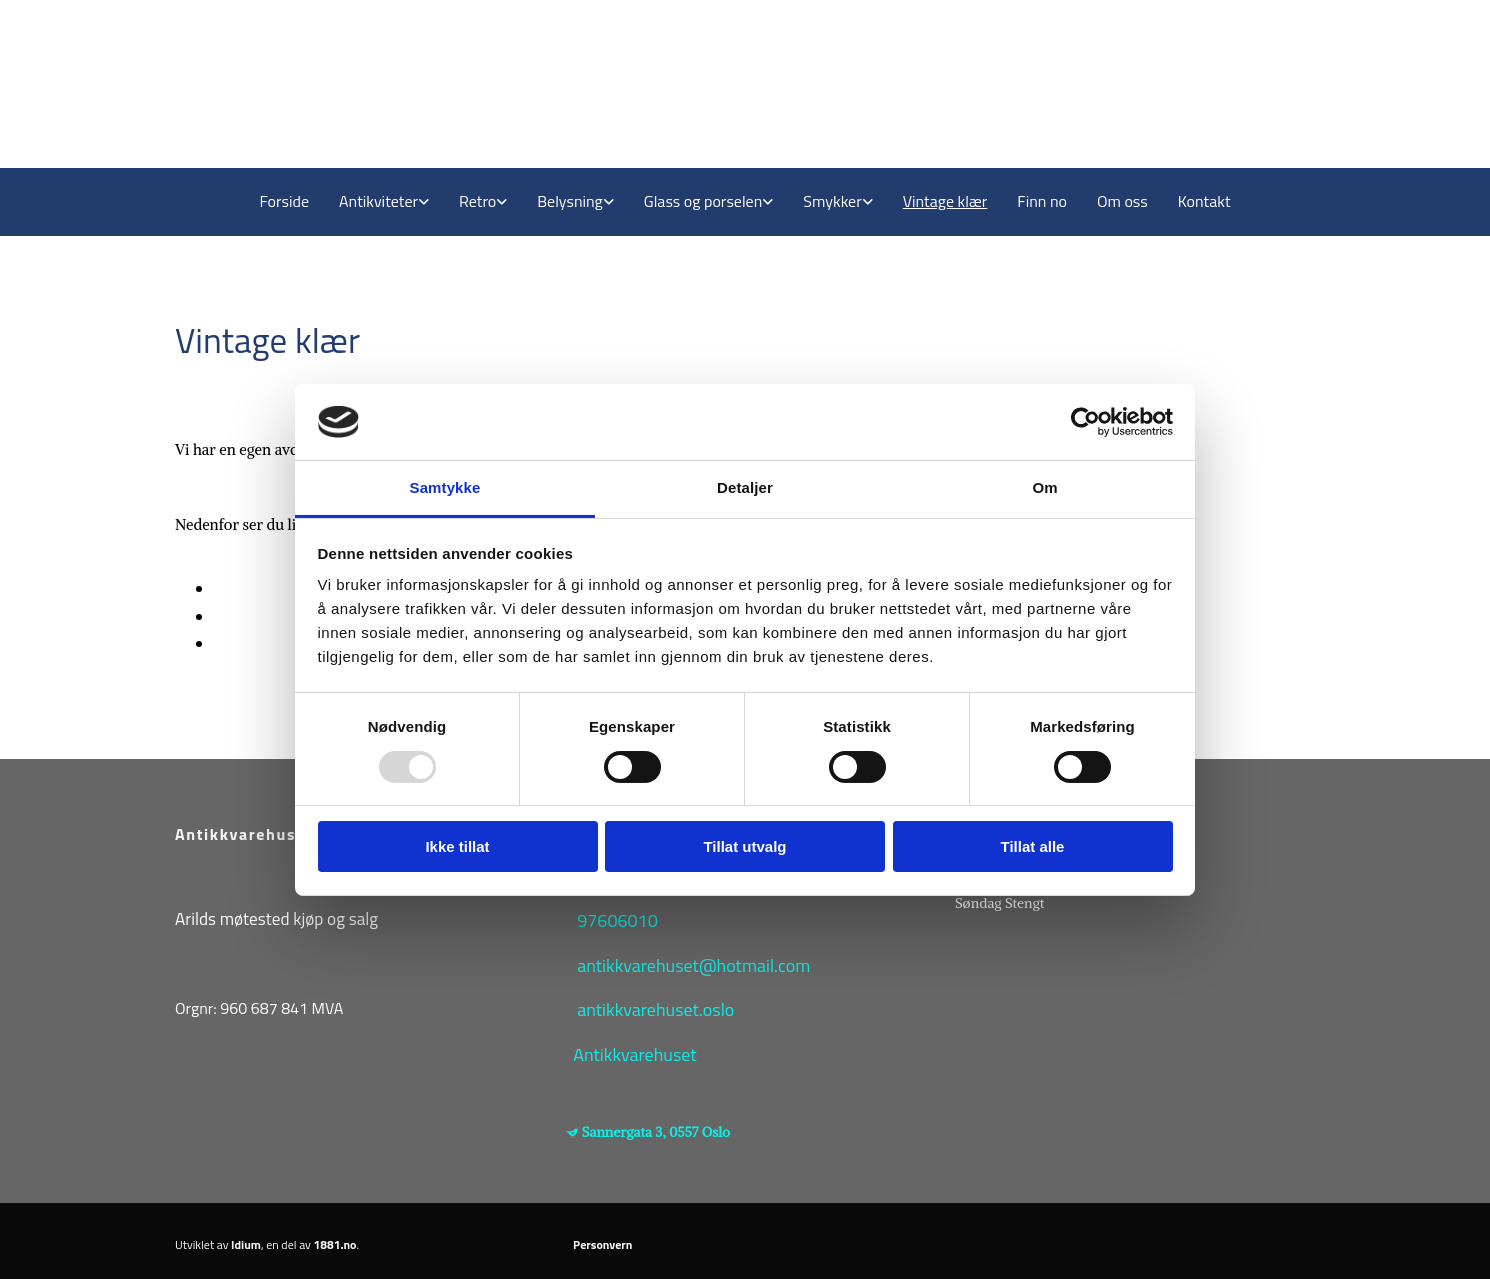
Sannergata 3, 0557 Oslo (656, 1132)
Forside (284, 201)
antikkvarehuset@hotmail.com (693, 965)
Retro (477, 201)
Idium (246, 1244)
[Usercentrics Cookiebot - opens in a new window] (1085, 422)
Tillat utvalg (744, 846)
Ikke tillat (457, 846)
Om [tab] (1044, 487)
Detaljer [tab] (745, 487)
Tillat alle (1033, 846)
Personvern (602, 1244)
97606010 (617, 920)
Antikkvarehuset (634, 1054)
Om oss (1122, 201)
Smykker (832, 201)
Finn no (1042, 201)
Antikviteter (378, 201)
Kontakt (1204, 201)
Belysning (570, 201)
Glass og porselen (703, 201)
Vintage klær (945, 201)
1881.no (335, 1244)
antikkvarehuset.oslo (655, 1009)
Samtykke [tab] (445, 487)
